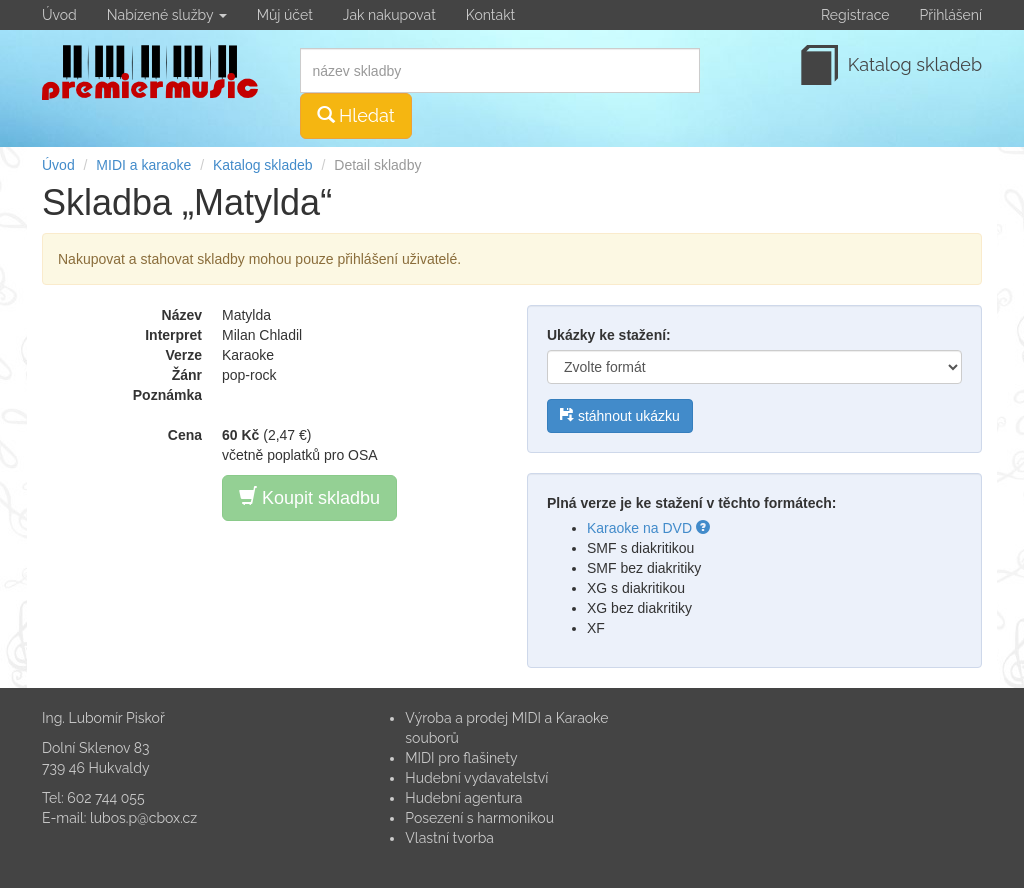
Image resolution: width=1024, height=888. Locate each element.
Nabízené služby (167, 15)
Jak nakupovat (389, 15)
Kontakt (490, 15)
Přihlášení (951, 15)
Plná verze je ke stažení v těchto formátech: (691, 503)
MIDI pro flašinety (461, 758)
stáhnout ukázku (620, 416)
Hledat (356, 115)
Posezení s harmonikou (479, 818)
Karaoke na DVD (648, 528)
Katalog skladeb (263, 165)
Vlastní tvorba (449, 838)
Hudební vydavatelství (476, 778)
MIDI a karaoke (143, 165)
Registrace (855, 15)
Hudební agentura (463, 798)
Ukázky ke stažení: (609, 335)
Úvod (59, 15)
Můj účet (285, 15)
